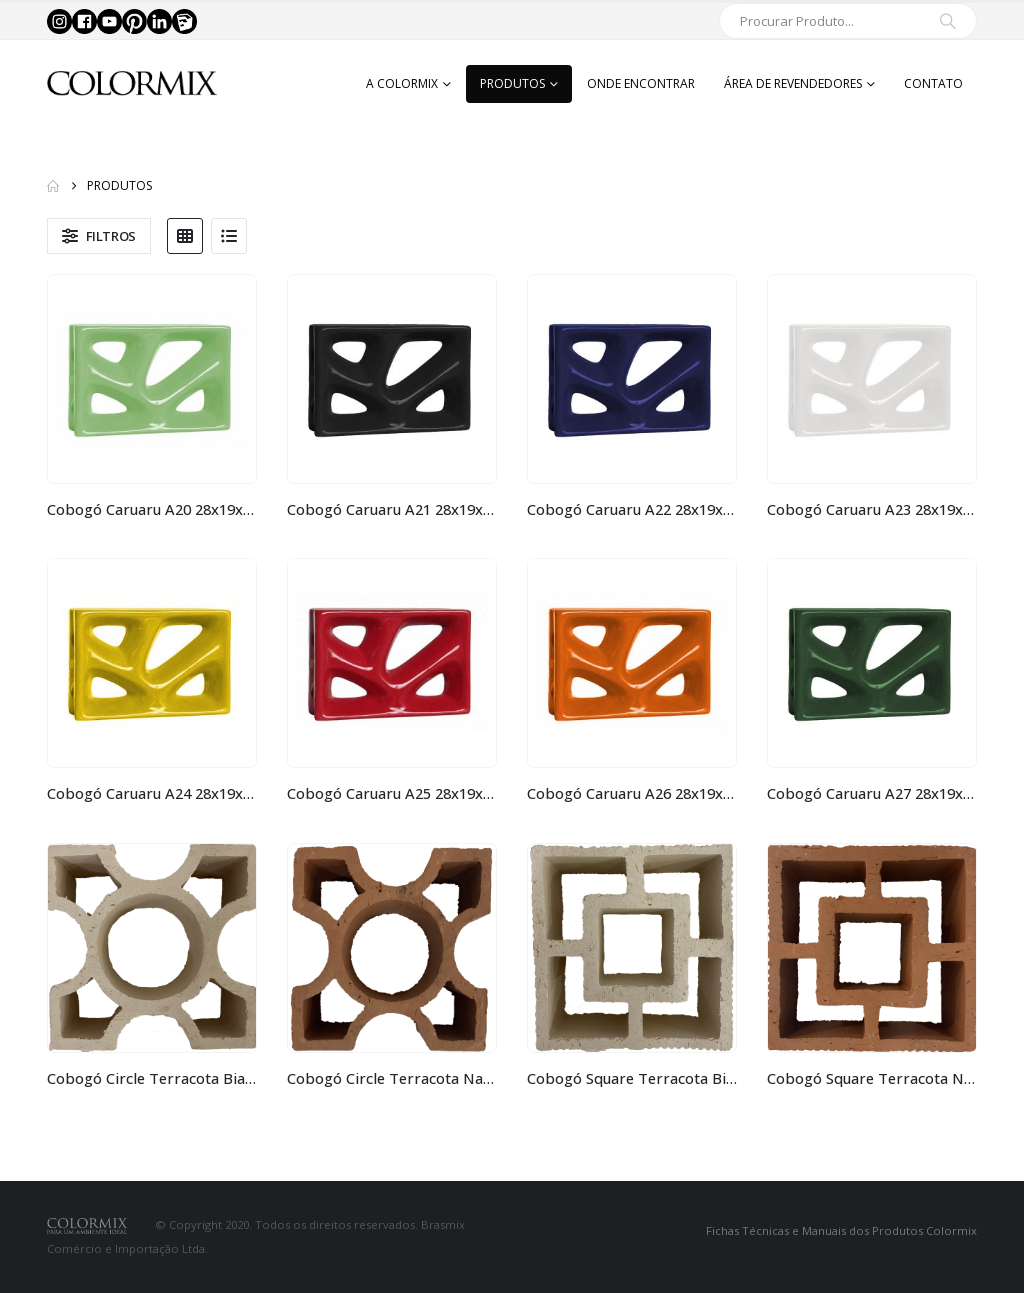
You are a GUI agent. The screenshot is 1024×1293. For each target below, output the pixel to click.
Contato (933, 83)
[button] (99, 236)
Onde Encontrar (641, 83)
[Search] (948, 21)
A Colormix (402, 83)
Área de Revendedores (793, 83)
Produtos (512, 83)
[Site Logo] (132, 83)
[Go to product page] (152, 379)
